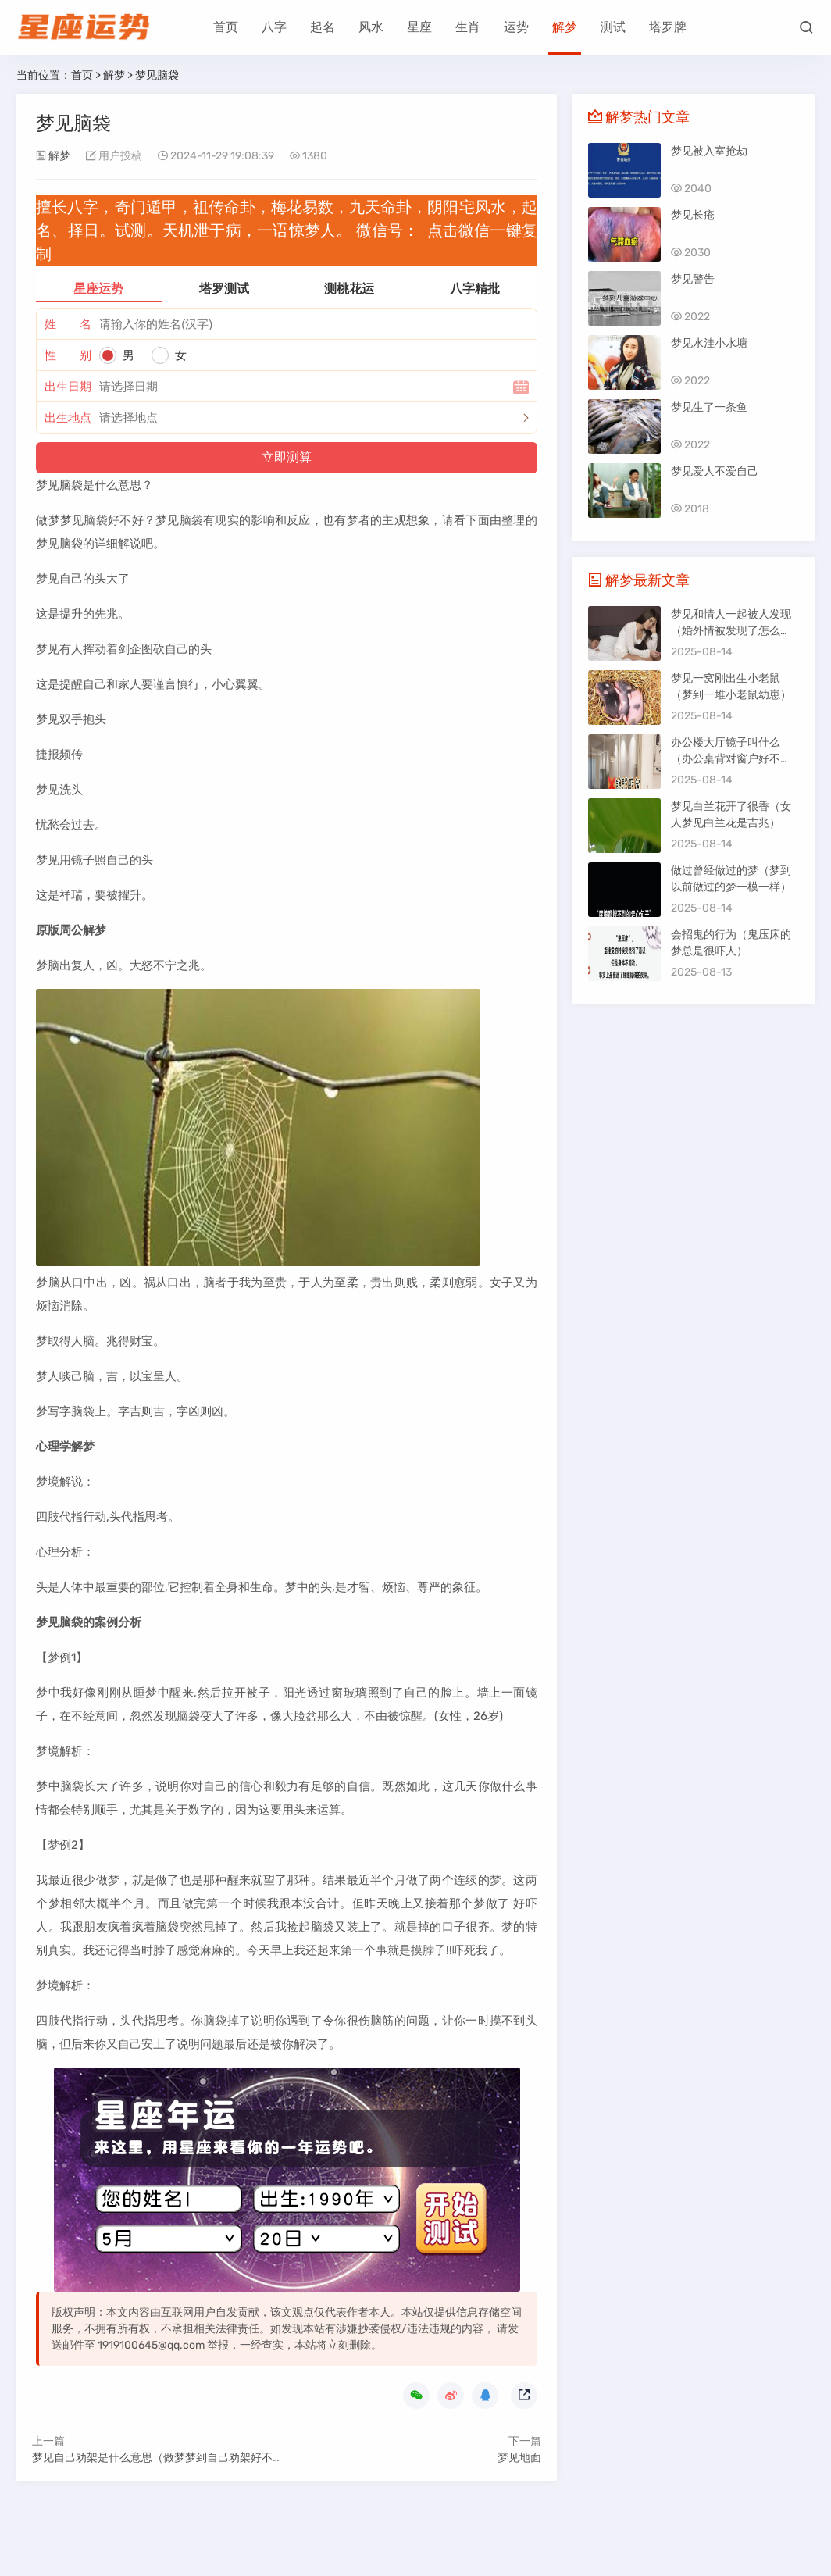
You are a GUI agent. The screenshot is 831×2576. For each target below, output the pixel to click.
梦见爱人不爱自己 (714, 471)
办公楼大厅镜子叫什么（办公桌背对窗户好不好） (725, 759)
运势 (516, 27)
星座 (419, 27)
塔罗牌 (668, 27)
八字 (274, 27)
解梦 (564, 27)
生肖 (467, 27)
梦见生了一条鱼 (709, 407)
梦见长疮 (693, 215)
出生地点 (68, 418)
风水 (370, 27)
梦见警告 (693, 279)
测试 (613, 27)
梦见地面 (519, 2457)
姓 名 (68, 324)
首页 (225, 27)
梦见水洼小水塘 (709, 343)
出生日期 (68, 387)
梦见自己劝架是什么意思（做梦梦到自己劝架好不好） (163, 2457)
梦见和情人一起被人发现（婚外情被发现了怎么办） (731, 631)
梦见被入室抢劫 (709, 151)
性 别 (68, 355)
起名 (322, 27)
